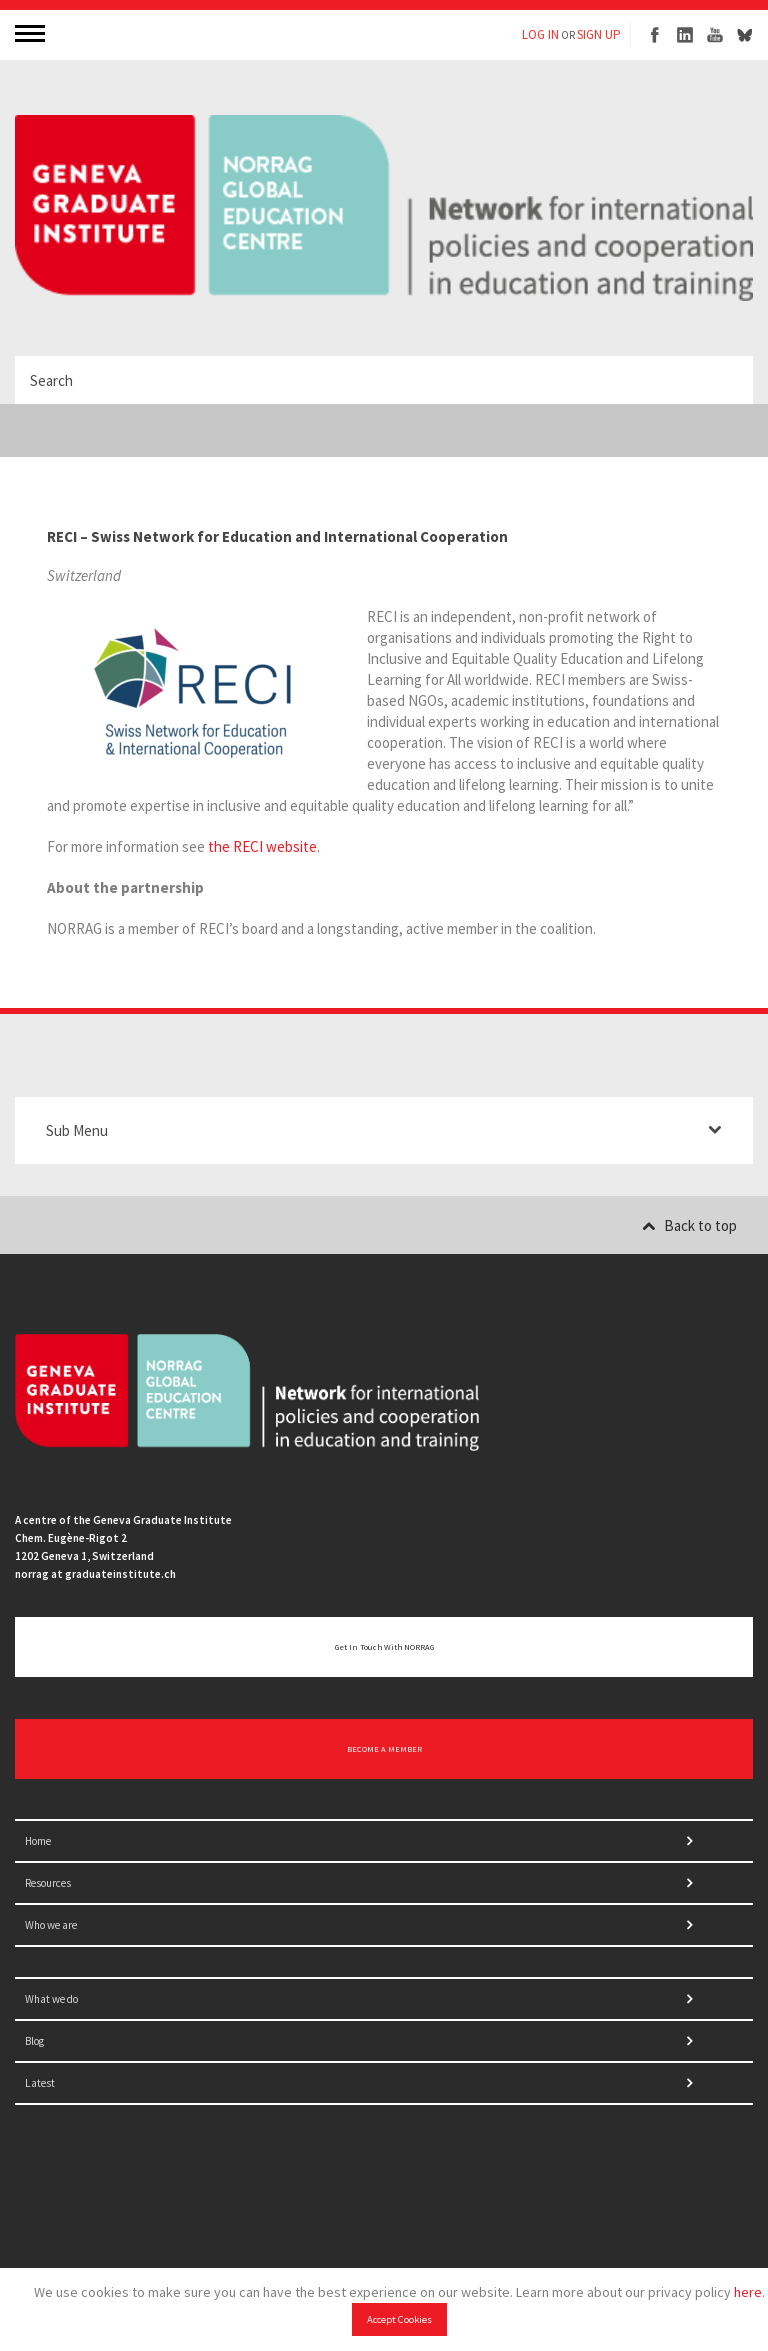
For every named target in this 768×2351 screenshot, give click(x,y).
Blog (34, 2041)
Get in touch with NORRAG (384, 1647)
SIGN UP (599, 34)
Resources (48, 1883)
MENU (32, 32)
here (748, 2292)
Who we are (51, 1925)
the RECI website (262, 846)
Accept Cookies (399, 2319)
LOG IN (540, 34)
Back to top (689, 1225)
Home (38, 1841)
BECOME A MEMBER (384, 1749)
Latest (40, 2083)
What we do (51, 1999)
